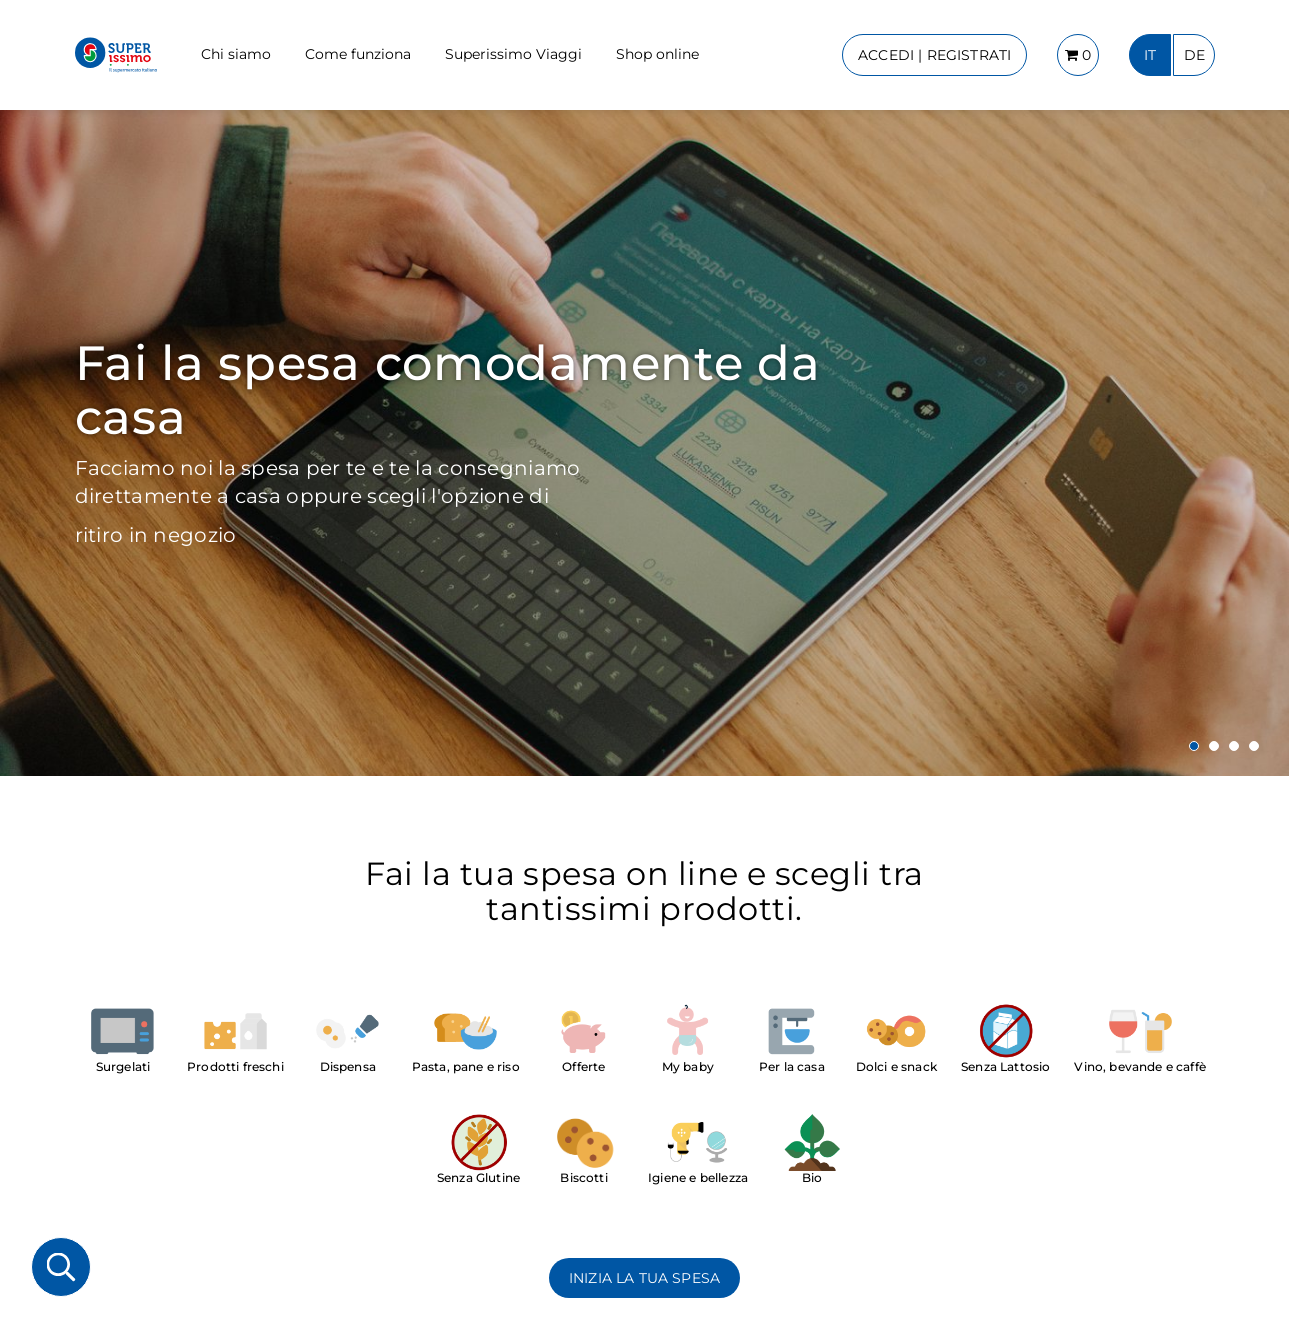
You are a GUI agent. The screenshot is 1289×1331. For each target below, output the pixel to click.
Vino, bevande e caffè (1140, 1066)
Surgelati (123, 1066)
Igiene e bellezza (698, 1177)
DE (1194, 55)
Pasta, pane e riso (466, 1066)
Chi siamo (236, 54)
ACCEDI (934, 55)
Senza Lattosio (1005, 1066)
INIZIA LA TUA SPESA (644, 1278)
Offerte (583, 1066)
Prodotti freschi (235, 1066)
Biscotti (583, 1177)
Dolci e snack (896, 1066)
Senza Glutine (478, 1177)
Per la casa (792, 1066)
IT (1150, 55)
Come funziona (358, 54)
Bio (812, 1177)
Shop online (657, 54)
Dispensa (348, 1066)
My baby (688, 1066)
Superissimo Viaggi (513, 54)
